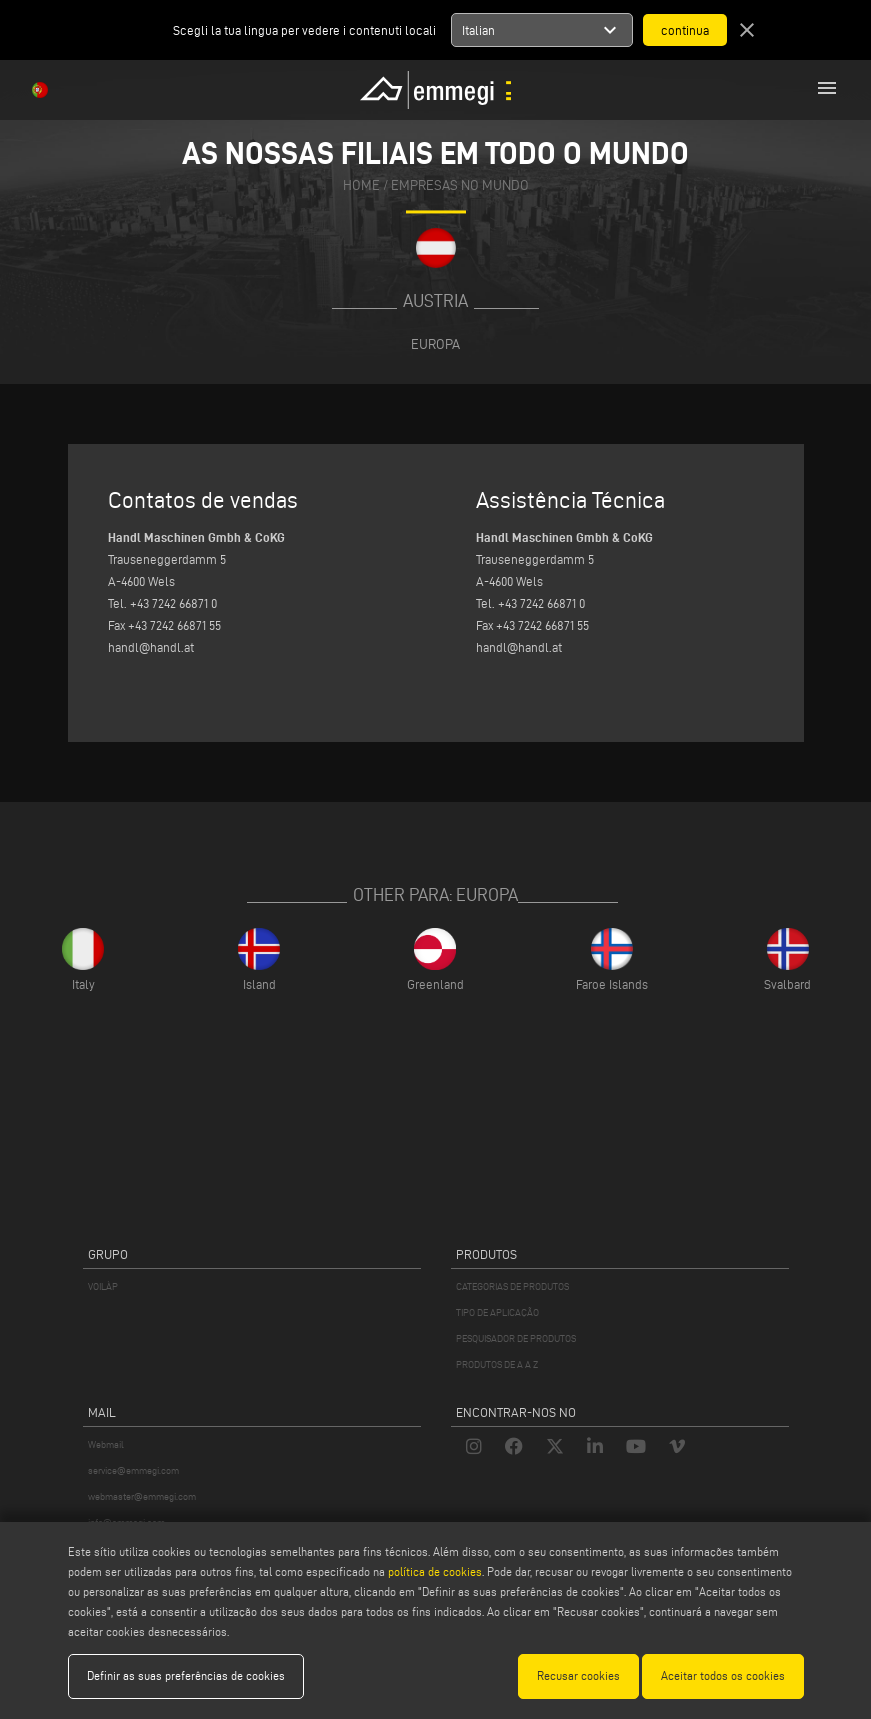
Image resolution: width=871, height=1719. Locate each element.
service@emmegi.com (133, 1470)
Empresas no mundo (460, 185)
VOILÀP (103, 1286)
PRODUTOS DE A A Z (497, 1364)
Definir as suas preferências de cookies (186, 1675)
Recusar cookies (578, 1675)
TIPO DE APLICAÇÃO (497, 1312)
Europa (435, 344)
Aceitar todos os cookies (723, 1675)
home (361, 185)
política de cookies (435, 1571)
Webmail (106, 1444)
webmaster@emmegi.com (142, 1496)
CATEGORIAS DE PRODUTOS (512, 1286)
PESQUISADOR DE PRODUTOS (516, 1338)
